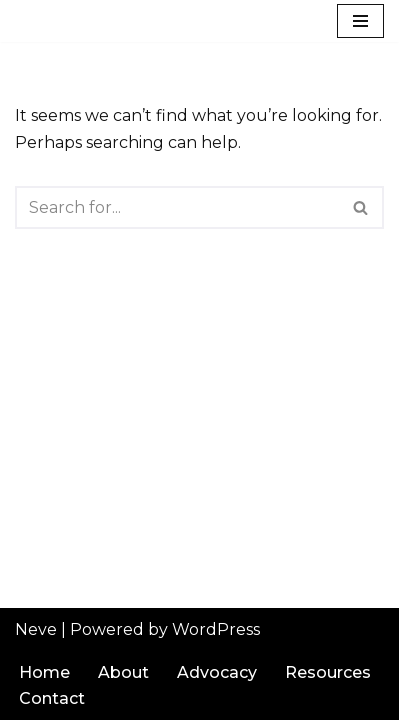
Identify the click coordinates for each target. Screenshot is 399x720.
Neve (36, 629)
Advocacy (217, 672)
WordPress (216, 629)
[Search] (177, 207)
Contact (52, 698)
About (123, 672)
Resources (328, 672)
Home (44, 672)
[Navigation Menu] (360, 21)
